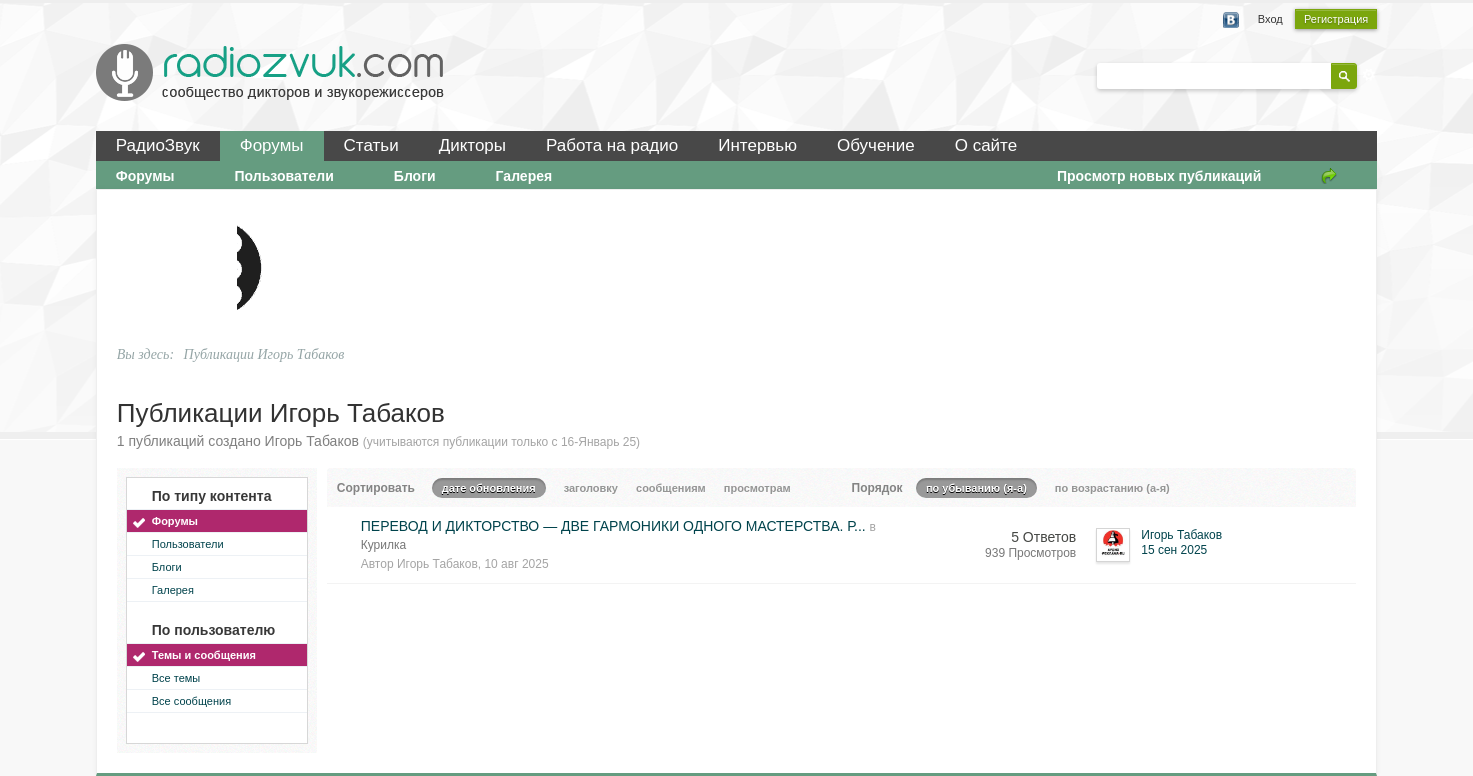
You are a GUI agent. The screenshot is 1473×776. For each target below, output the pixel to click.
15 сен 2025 (1174, 550)
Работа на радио (612, 145)
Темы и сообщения (204, 655)
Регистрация (1336, 19)
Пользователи (284, 176)
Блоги (415, 176)
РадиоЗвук (158, 145)
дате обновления (489, 488)
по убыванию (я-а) (976, 488)
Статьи (371, 145)
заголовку (591, 488)
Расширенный (1369, 75)
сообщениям (671, 488)
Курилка (383, 545)
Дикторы (472, 145)
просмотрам (757, 488)
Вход (1270, 19)
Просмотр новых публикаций (1159, 176)
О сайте (986, 145)
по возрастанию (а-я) (1112, 488)
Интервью (757, 145)
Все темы (176, 678)
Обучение (876, 145)
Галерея (524, 176)
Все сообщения (191, 701)
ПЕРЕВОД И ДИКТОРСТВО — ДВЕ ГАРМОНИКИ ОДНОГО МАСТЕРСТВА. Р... (613, 526)
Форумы (272, 145)
